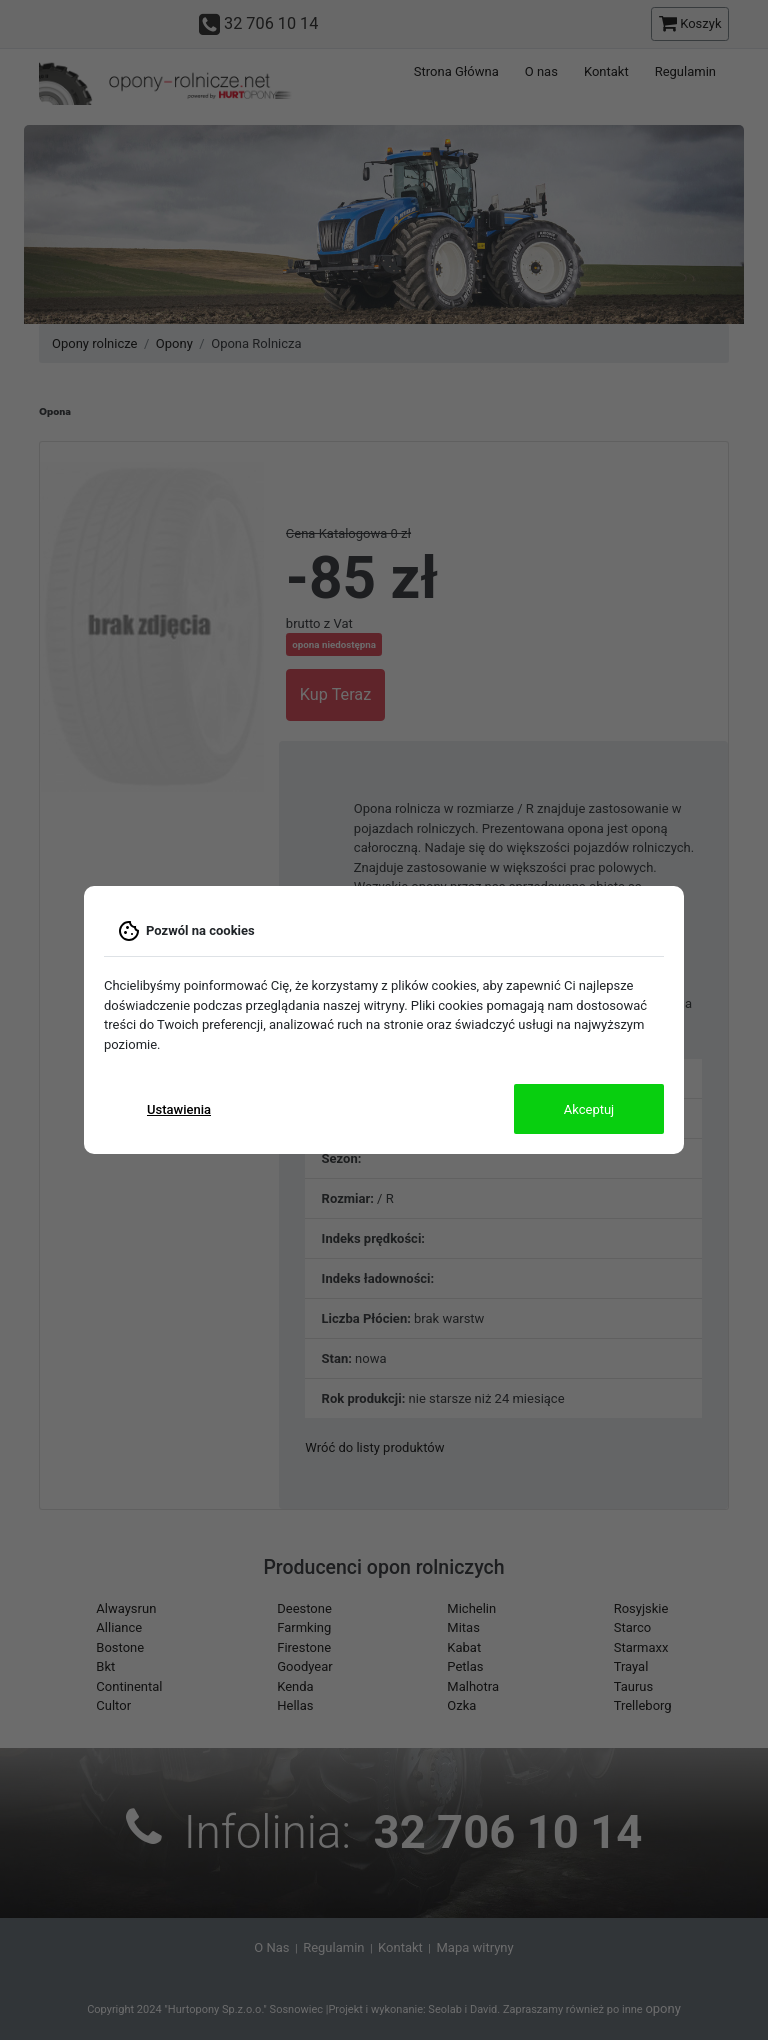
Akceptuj (589, 1109)
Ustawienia (179, 1109)
